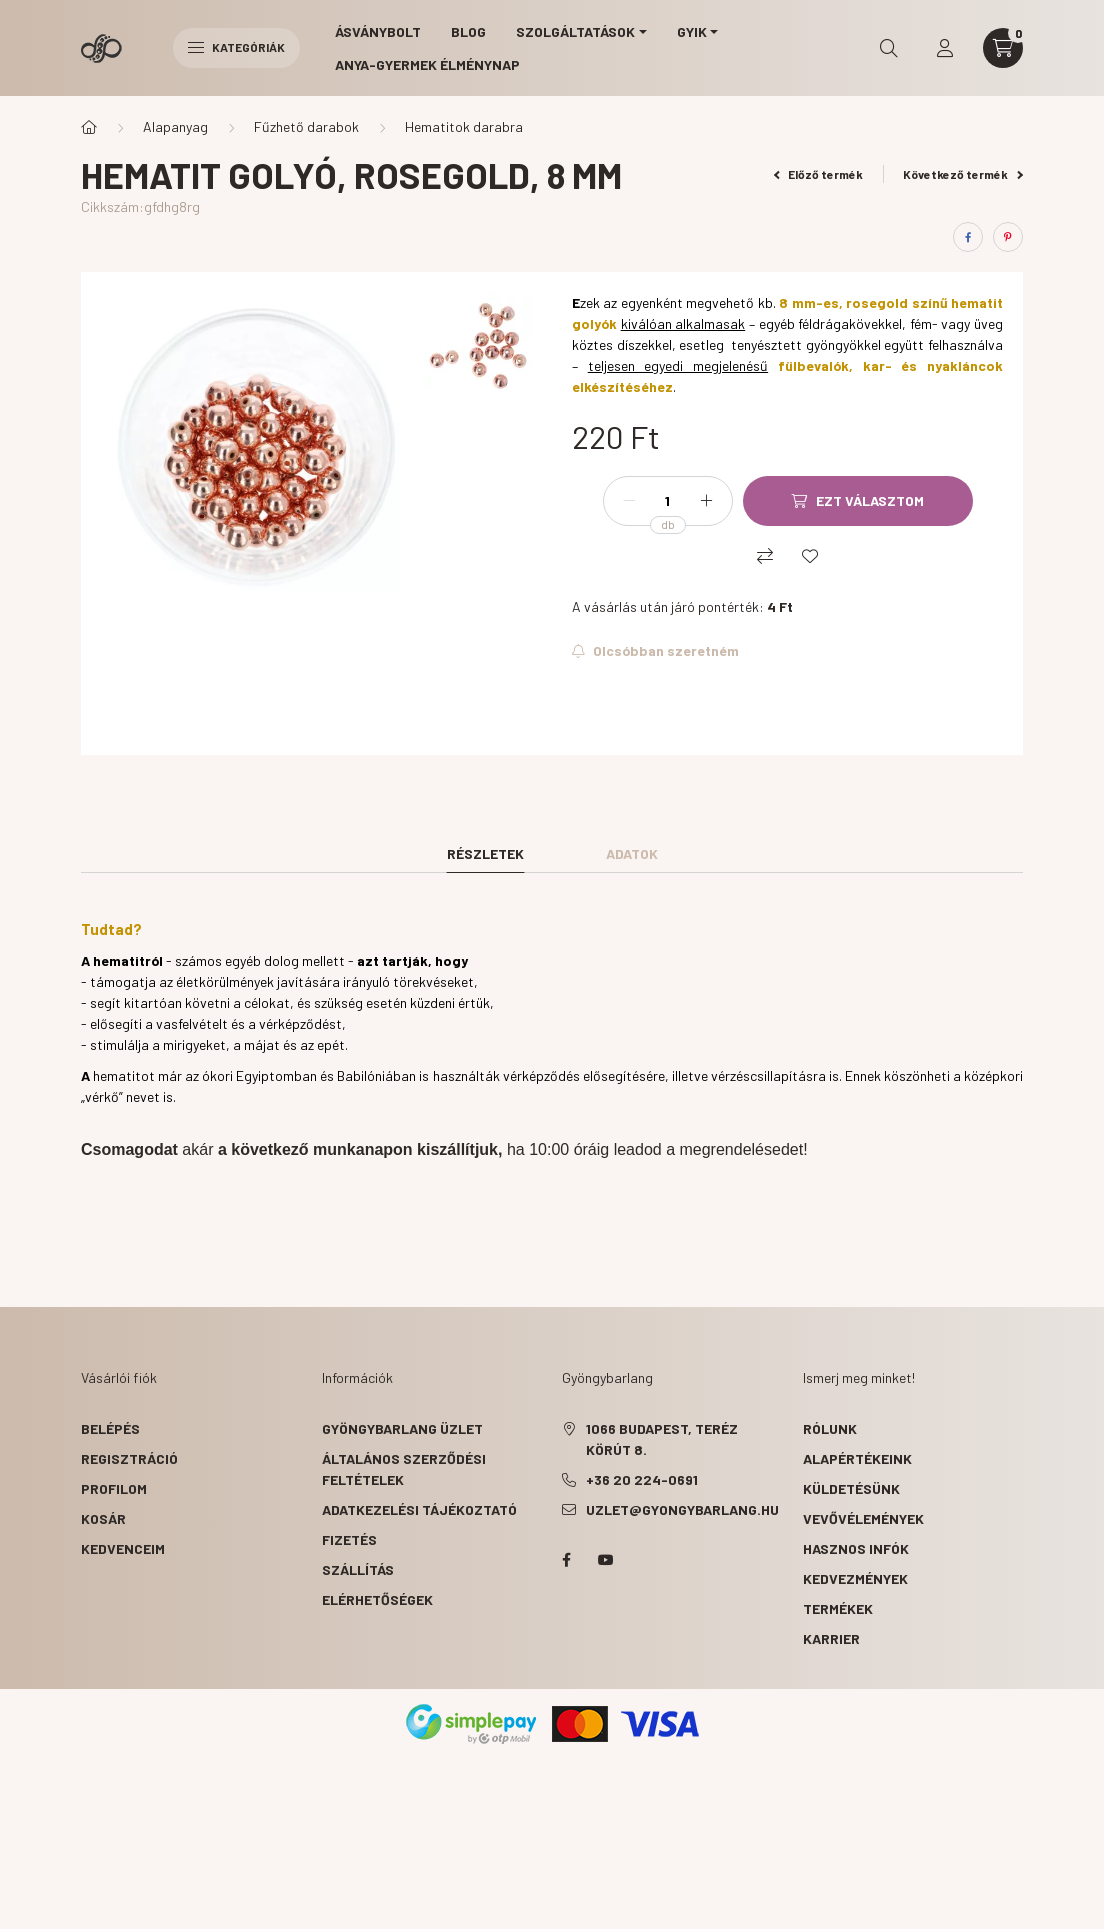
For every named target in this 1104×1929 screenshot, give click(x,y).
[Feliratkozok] (655, 651)
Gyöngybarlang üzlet (402, 1428)
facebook (566, 1560)
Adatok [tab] (632, 853)
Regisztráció (129, 1458)
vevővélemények (863, 1518)
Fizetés (349, 1539)
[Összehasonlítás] (765, 556)
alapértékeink (857, 1458)
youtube (606, 1560)
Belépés (110, 1428)
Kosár (103, 1518)
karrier (831, 1638)
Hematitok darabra (464, 126)
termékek (838, 1608)
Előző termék (819, 174)
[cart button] (1003, 48)
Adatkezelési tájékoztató (419, 1509)
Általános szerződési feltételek (404, 1469)
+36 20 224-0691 (642, 1479)
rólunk (830, 1428)
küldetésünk (851, 1488)
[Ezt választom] (858, 501)
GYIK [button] (692, 31)
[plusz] (707, 501)
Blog (468, 31)
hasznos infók (856, 1548)
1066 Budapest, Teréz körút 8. (662, 1439)
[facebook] (968, 237)
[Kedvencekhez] (810, 556)
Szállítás (358, 1569)
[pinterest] (1008, 237)
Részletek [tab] (485, 853)
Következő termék (963, 174)
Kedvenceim (123, 1548)
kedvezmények (855, 1578)
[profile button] (945, 48)
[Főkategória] (89, 127)
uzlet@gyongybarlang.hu (682, 1509)
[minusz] (629, 501)
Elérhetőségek (377, 1599)
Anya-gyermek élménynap (427, 64)
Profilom (114, 1488)
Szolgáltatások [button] (575, 31)
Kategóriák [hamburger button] (236, 47)
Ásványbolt (378, 31)
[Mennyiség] (668, 501)
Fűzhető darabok (306, 126)
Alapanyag (175, 126)
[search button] (889, 48)
